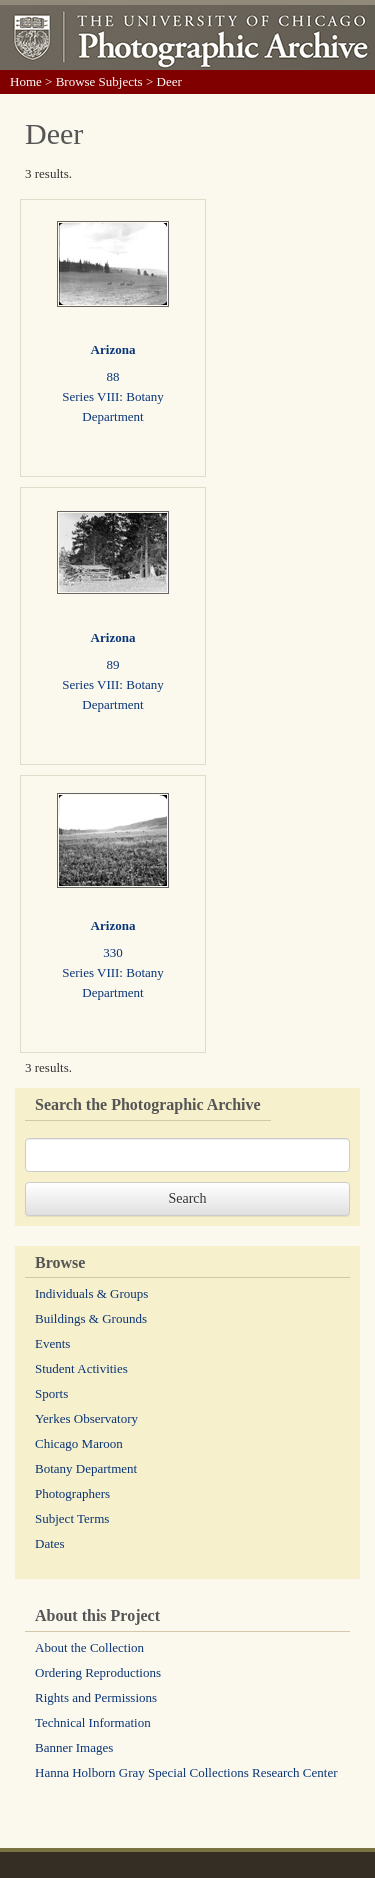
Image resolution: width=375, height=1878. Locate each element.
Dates (50, 1543)
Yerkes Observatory (86, 1418)
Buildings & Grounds (91, 1318)
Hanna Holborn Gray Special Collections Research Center (186, 1772)
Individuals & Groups (91, 1293)
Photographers (72, 1493)
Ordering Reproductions (98, 1672)
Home (26, 81)
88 (113, 376)
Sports (51, 1393)
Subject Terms (72, 1518)
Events (52, 1343)
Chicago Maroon (79, 1443)
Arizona (113, 349)
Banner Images (74, 1747)
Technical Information (93, 1722)
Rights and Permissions (96, 1697)
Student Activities (81, 1368)
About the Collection (89, 1647)
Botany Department (86, 1468)
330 (113, 952)
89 (113, 664)
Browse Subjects (99, 81)
